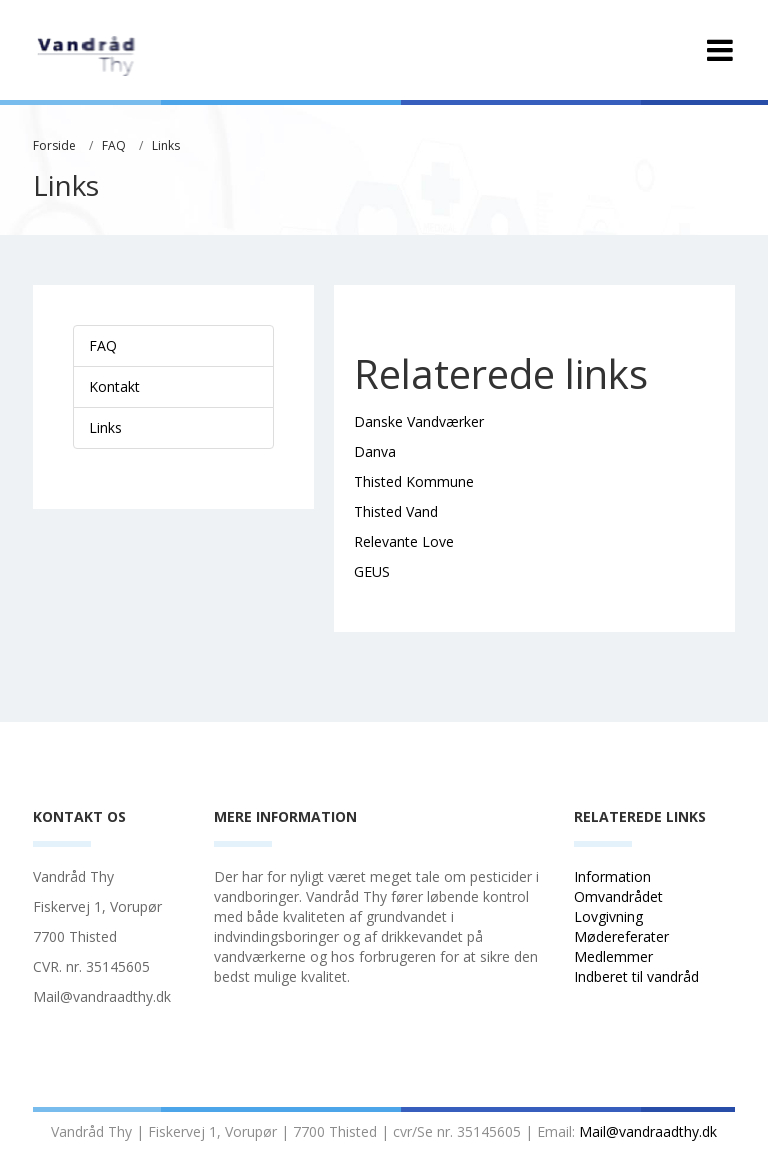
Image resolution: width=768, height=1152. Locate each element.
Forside (54, 145)
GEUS (372, 571)
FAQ (114, 145)
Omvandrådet (618, 896)
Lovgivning (608, 916)
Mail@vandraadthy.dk (648, 1131)
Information (614, 876)
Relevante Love (404, 541)
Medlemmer (613, 956)
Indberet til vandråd (638, 976)
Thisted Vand (396, 511)
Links (166, 145)
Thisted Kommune (414, 481)
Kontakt (114, 386)
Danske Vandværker (419, 421)
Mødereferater (621, 936)
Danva (375, 451)
